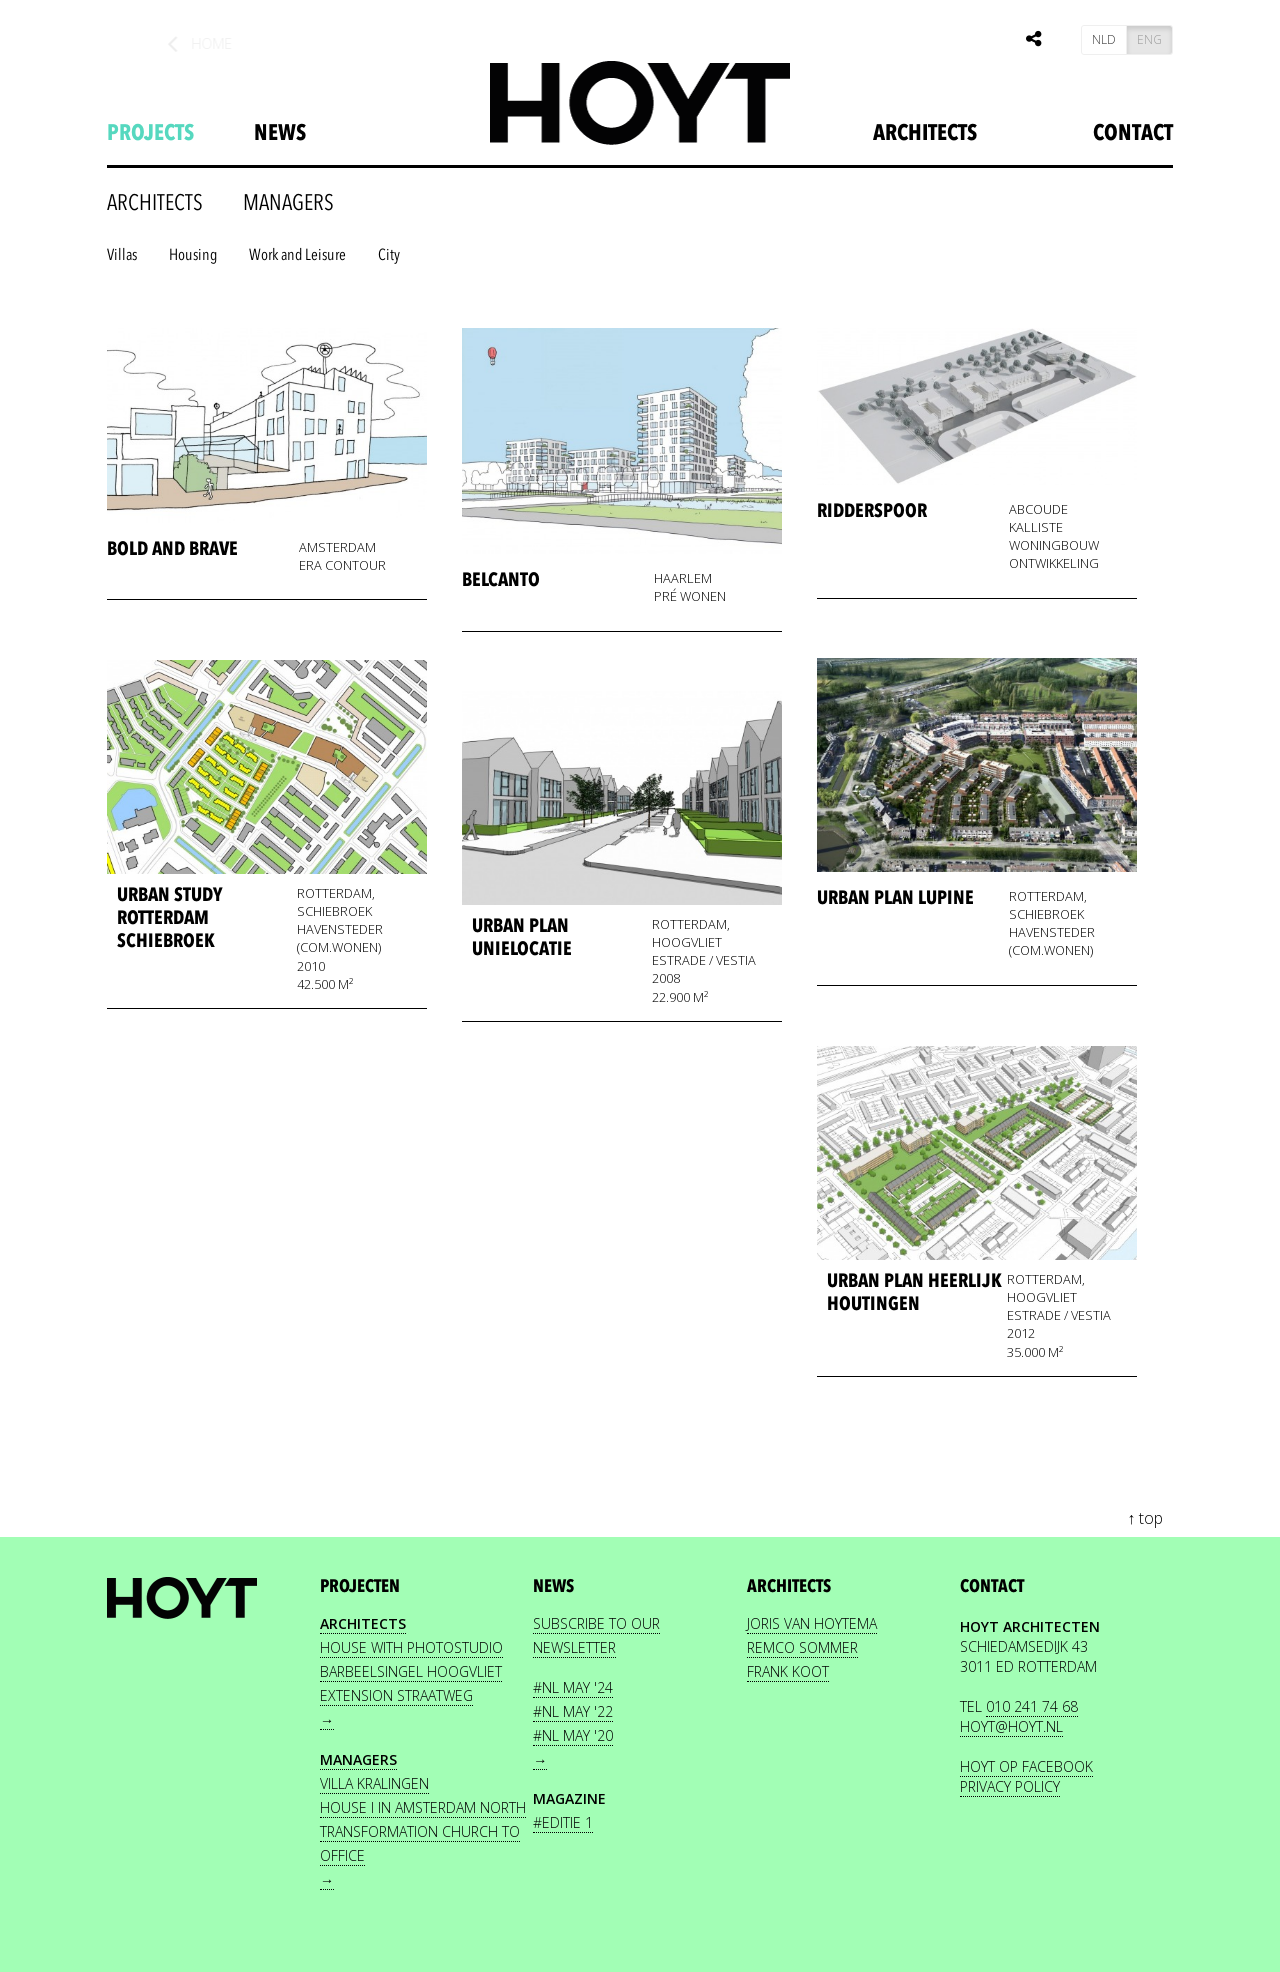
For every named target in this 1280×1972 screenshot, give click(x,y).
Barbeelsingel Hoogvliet (411, 1671)
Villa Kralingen (374, 1783)
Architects (925, 133)
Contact (1133, 133)
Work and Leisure (297, 255)
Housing (193, 255)
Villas (122, 255)
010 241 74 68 (1032, 1706)
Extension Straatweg (396, 1695)
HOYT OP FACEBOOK (1026, 1766)
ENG (1149, 39)
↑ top (1145, 1518)
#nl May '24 (573, 1687)
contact (992, 1586)
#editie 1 (563, 1822)
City (389, 255)
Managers (288, 203)
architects (155, 203)
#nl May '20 (573, 1735)
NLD (1104, 39)
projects (150, 133)
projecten (360, 1586)
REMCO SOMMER (802, 1647)
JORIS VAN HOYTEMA (812, 1623)
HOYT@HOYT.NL (1011, 1726)
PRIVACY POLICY (1010, 1786)
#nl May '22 (573, 1711)
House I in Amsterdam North (423, 1807)
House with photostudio (411, 1647)
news (280, 133)
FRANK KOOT (788, 1671)
